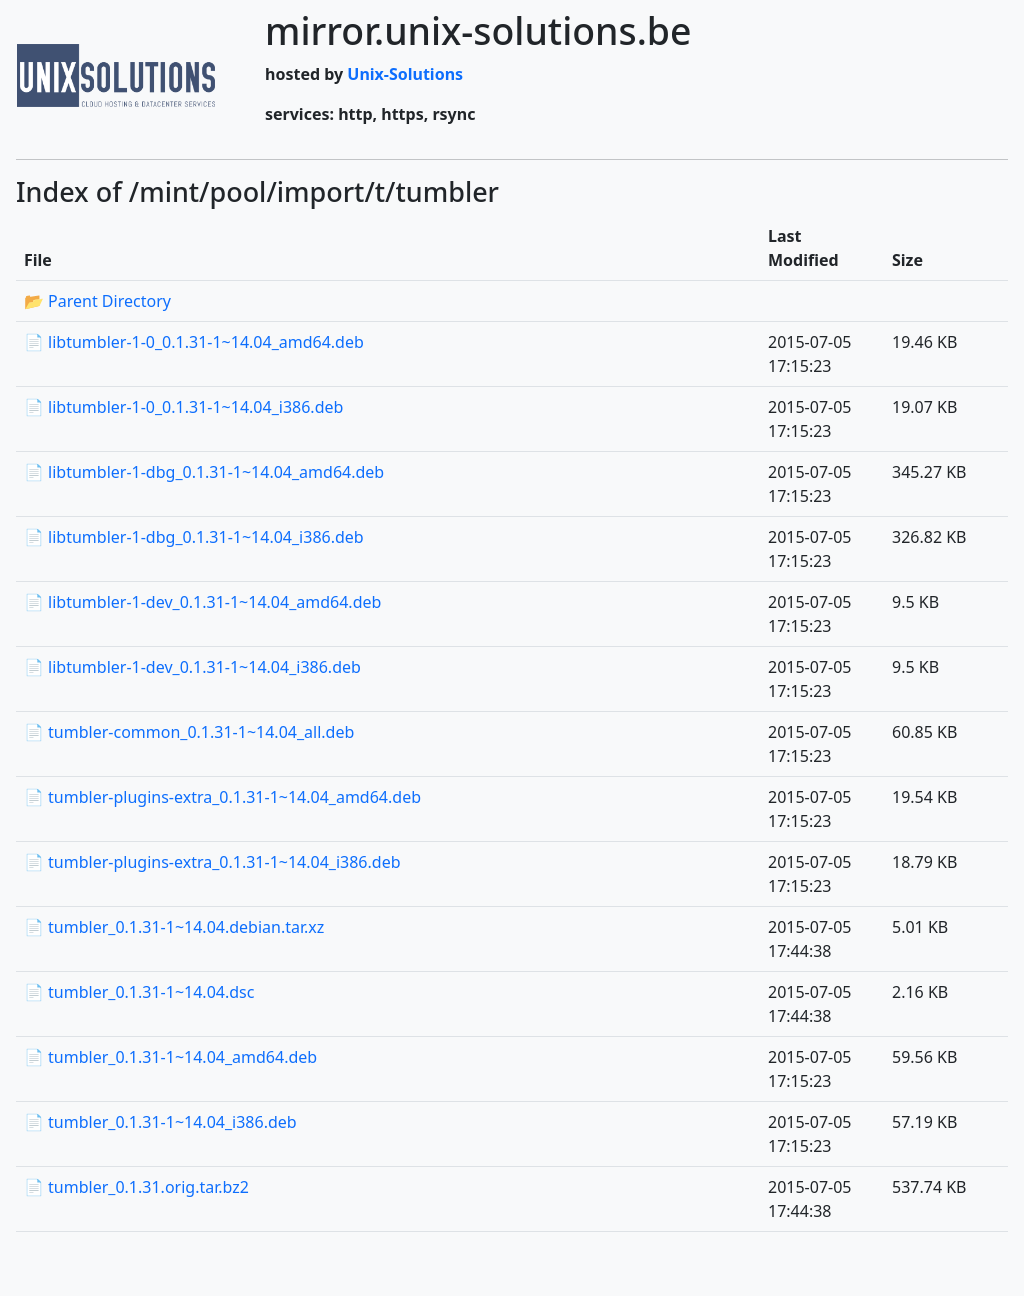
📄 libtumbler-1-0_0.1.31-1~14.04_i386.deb (183, 407)
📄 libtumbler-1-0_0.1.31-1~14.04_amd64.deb (194, 342)
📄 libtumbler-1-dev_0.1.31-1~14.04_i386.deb (192, 667)
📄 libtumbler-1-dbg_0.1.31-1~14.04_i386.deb (194, 537)
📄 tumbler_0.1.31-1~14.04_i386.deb (160, 1122)
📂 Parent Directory (97, 301)
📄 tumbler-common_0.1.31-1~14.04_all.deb (189, 732)
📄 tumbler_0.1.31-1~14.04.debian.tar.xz (174, 927)
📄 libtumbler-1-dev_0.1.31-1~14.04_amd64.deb (202, 602)
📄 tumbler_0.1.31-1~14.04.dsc (139, 992)
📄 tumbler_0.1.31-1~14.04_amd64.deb (170, 1057)
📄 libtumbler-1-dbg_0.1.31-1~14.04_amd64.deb (204, 472)
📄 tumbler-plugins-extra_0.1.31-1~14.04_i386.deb (212, 862)
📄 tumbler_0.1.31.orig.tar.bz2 (136, 1187)
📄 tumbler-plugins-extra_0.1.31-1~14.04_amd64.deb (222, 797)
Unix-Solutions (405, 74)
